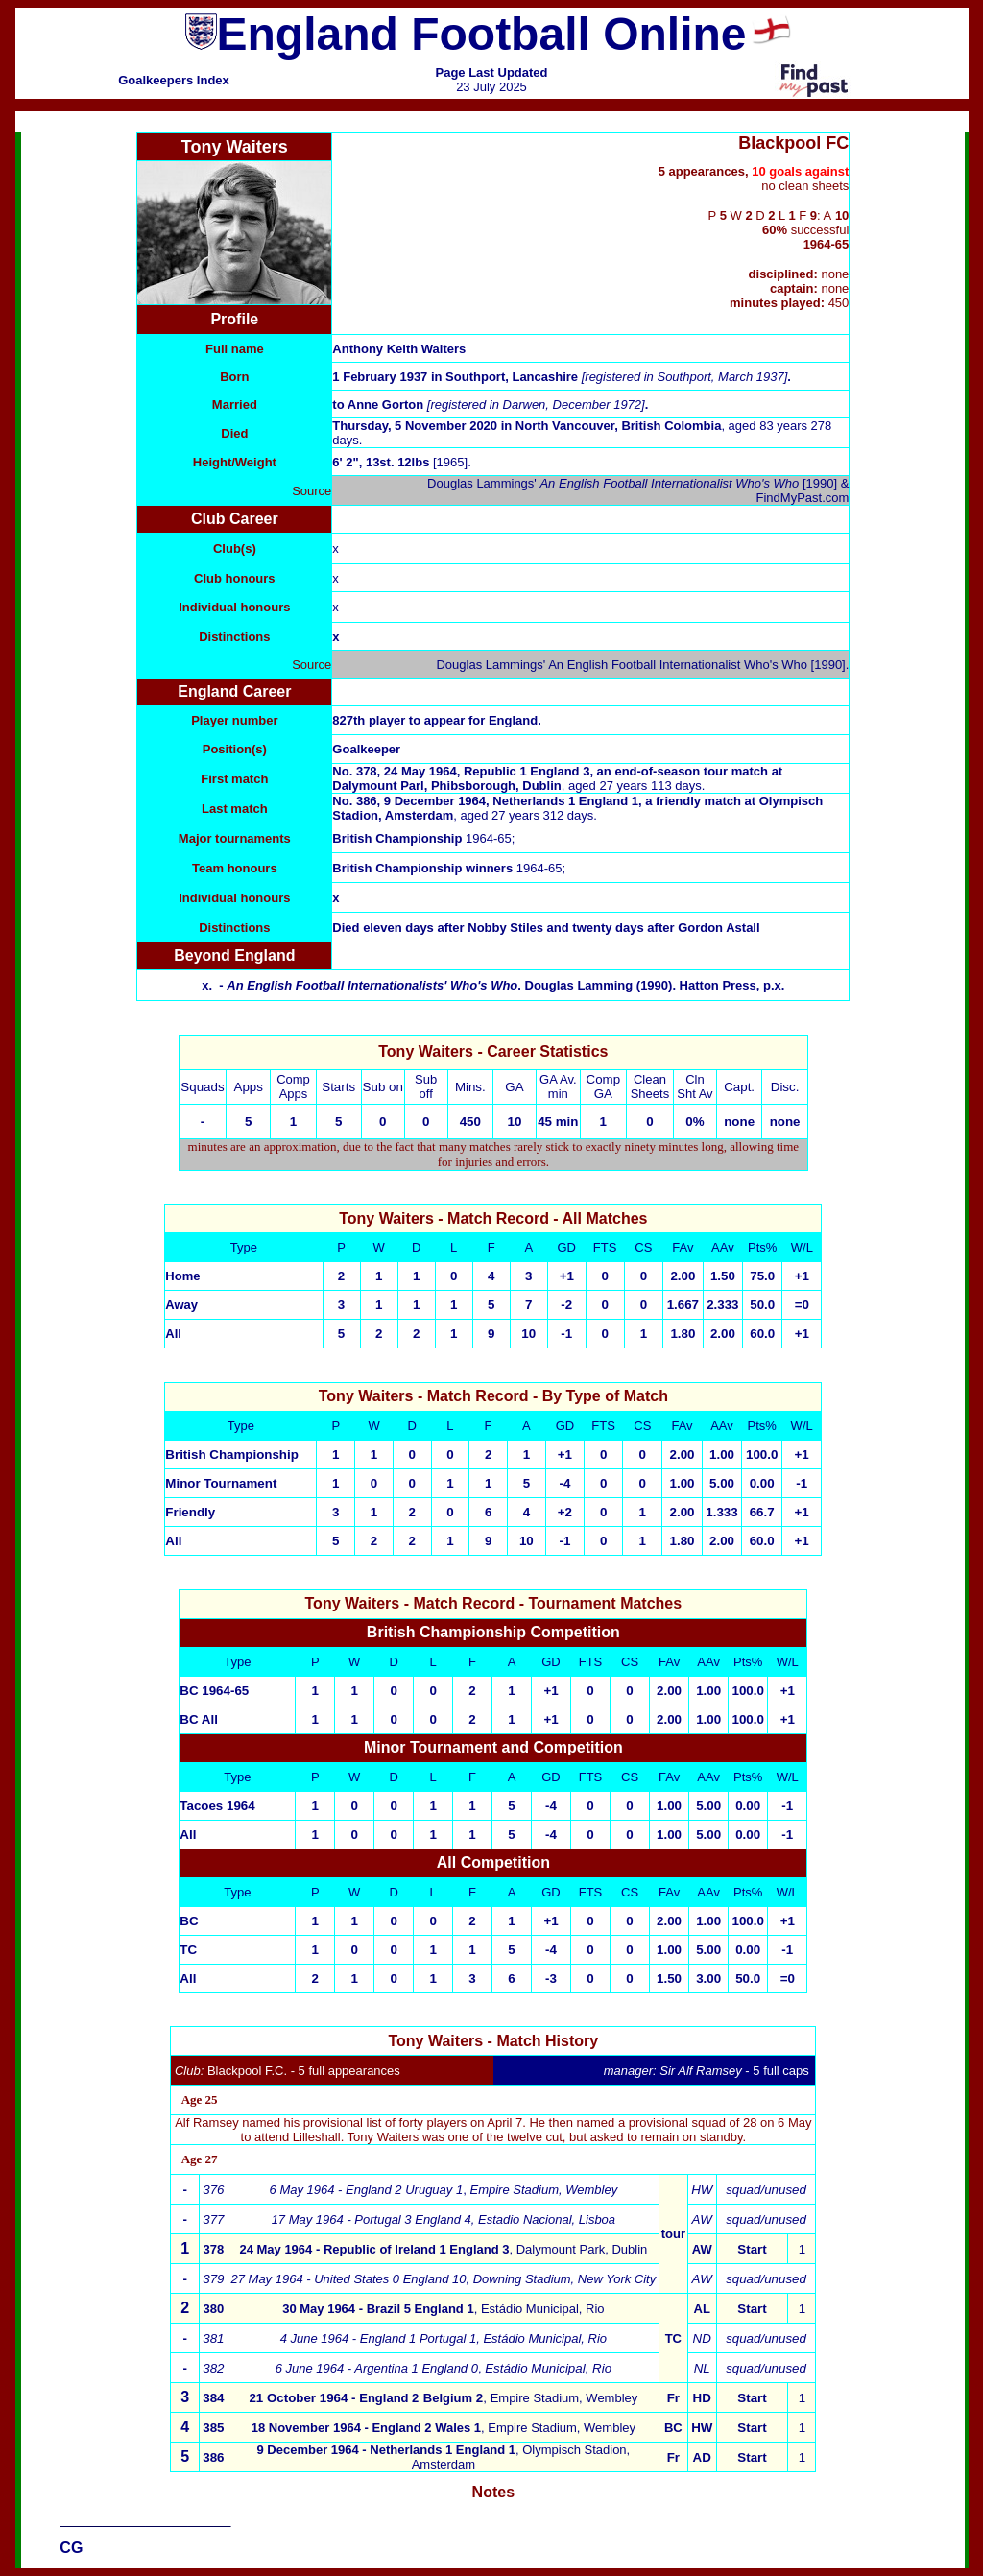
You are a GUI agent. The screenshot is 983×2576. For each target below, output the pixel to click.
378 (214, 2249)
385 (213, 2428)
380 (214, 2309)
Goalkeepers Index (173, 80)
